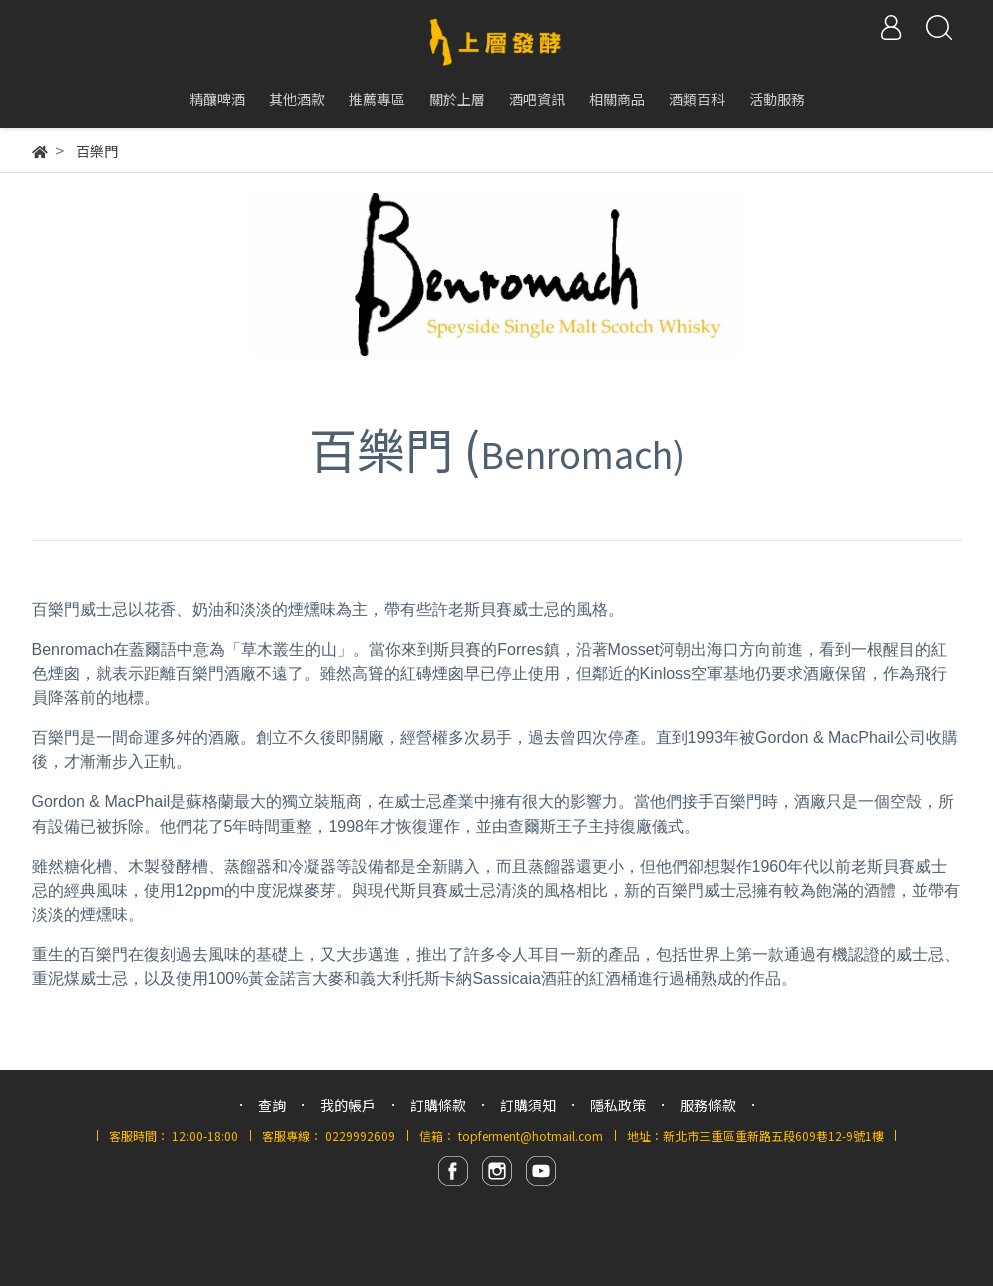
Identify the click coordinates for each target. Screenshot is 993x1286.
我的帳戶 (348, 1105)
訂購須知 (528, 1105)
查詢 (272, 1105)
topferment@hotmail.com (530, 1135)
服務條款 (708, 1105)
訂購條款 (438, 1105)
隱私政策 (618, 1105)
